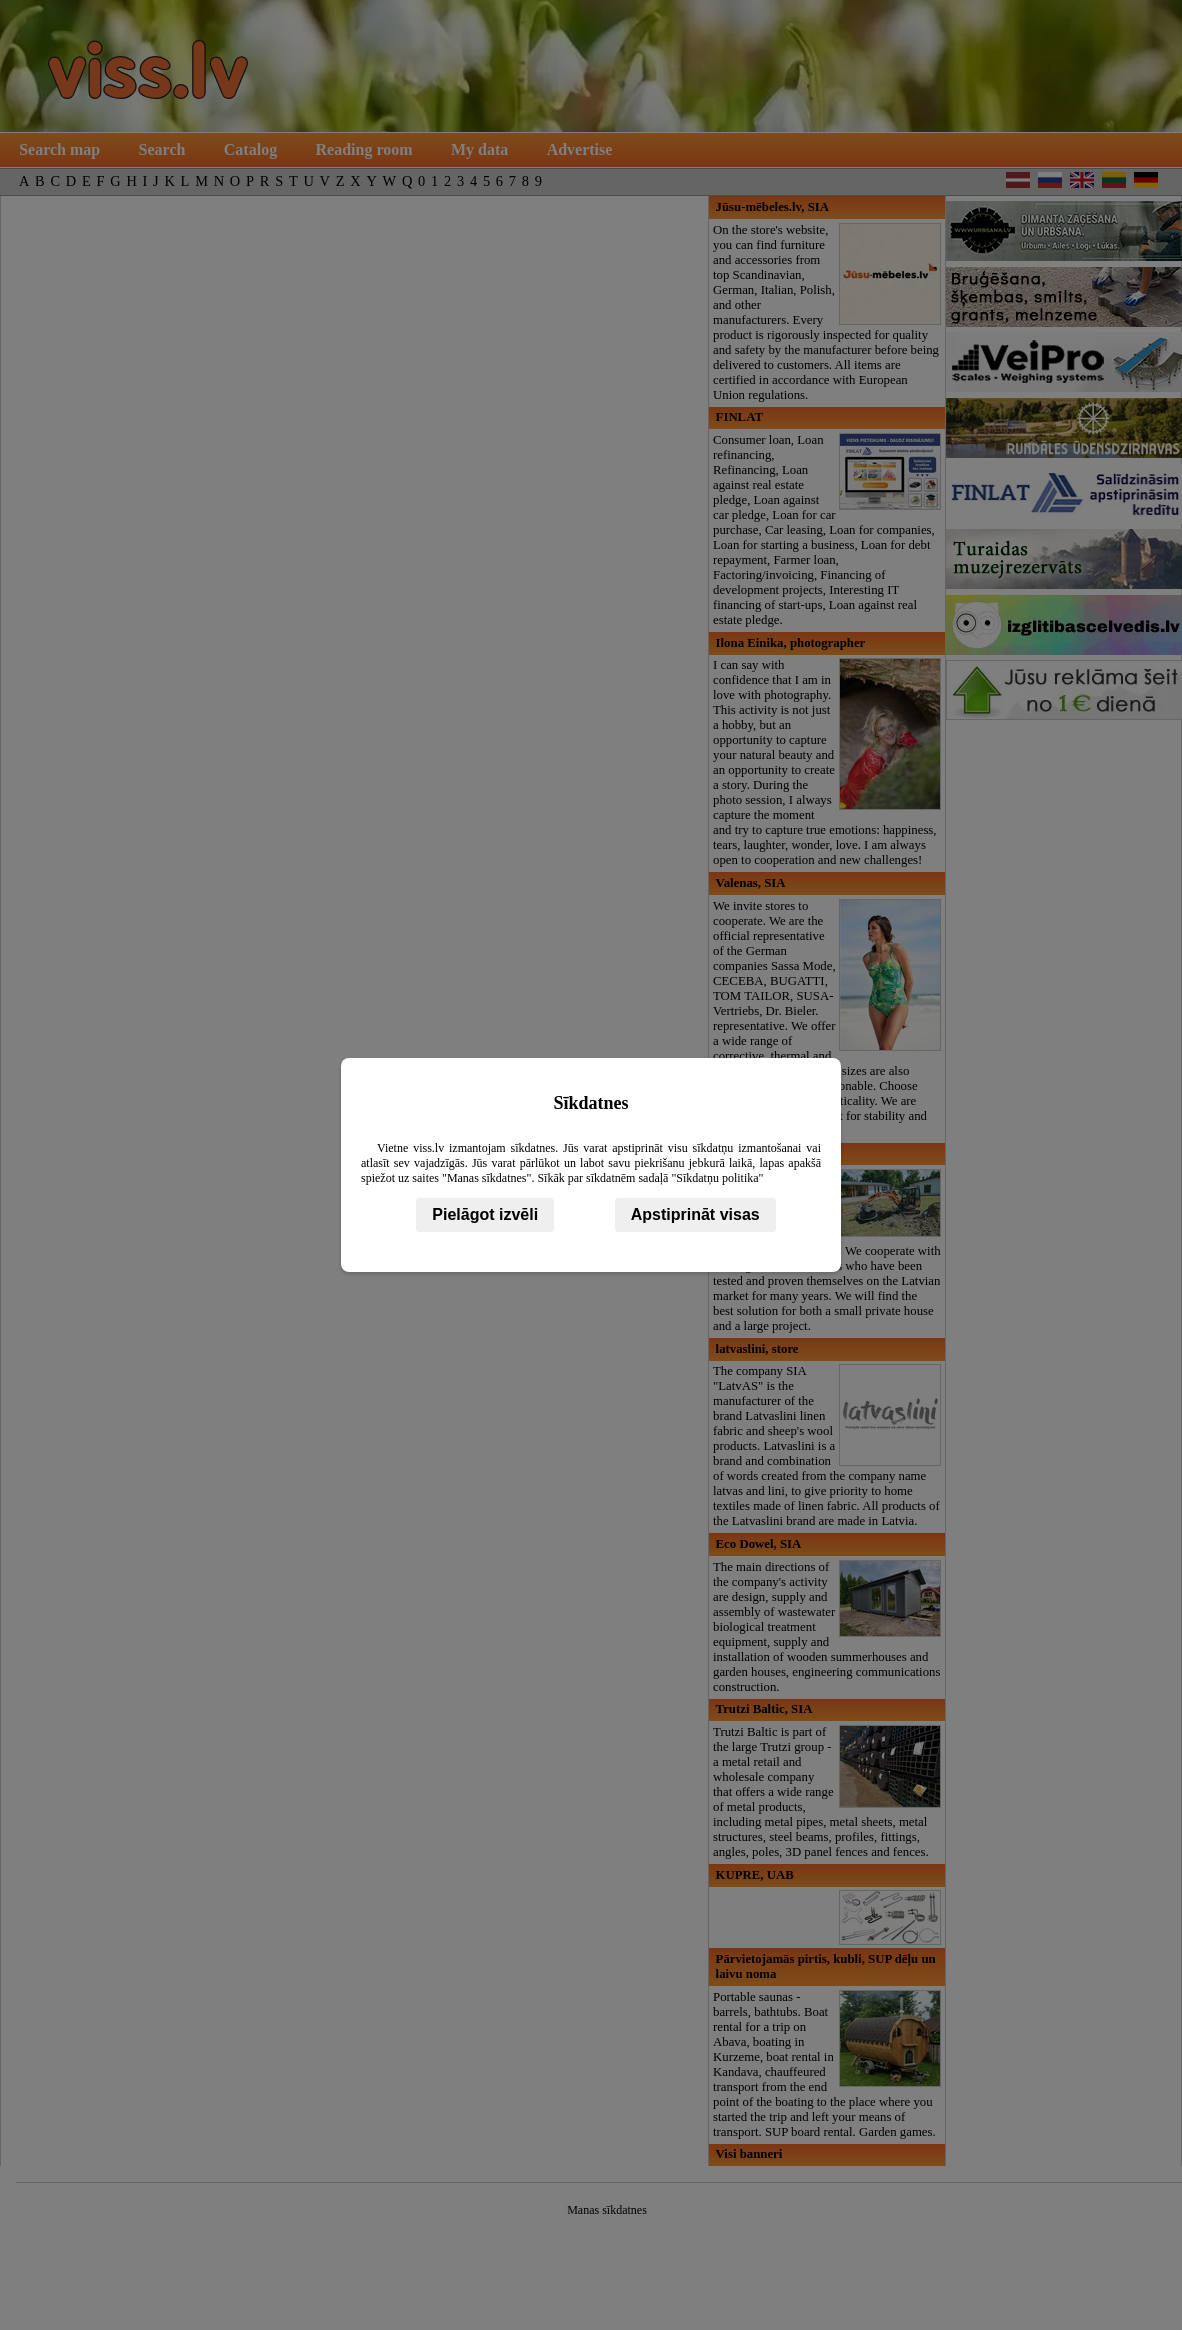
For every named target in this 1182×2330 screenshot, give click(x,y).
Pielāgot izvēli (485, 1214)
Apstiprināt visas (695, 1214)
